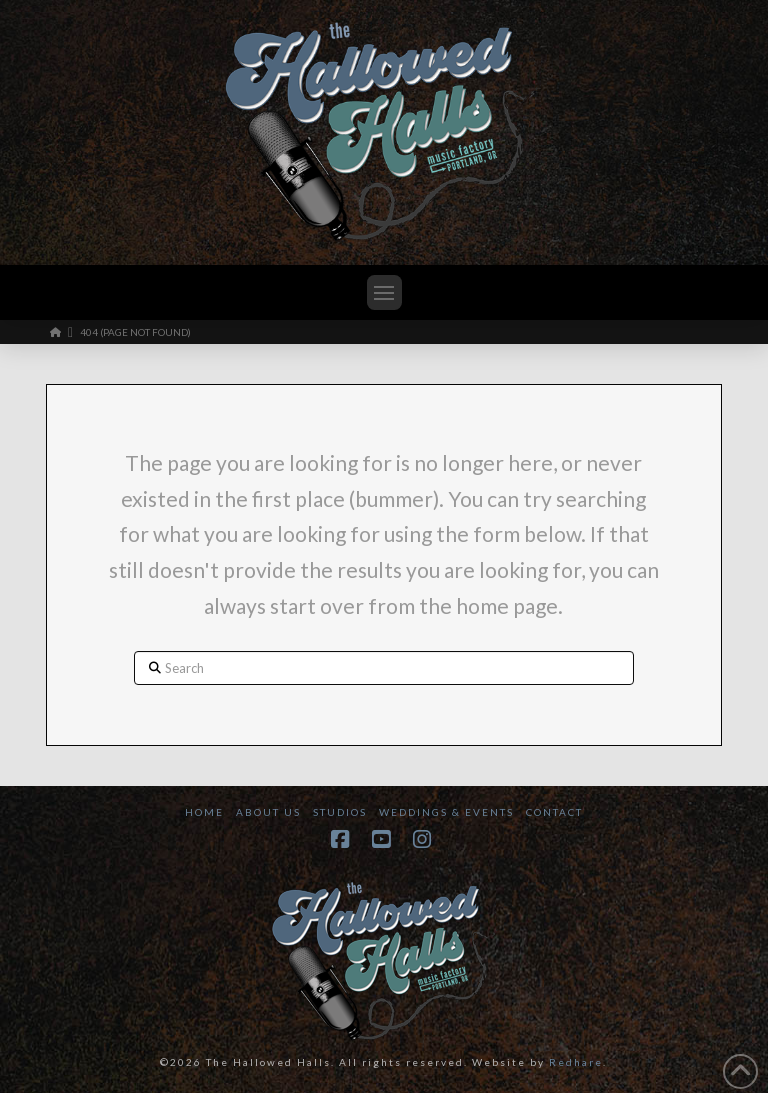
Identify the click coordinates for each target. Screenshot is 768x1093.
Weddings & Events (446, 812)
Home (204, 812)
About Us (268, 812)
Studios (340, 812)
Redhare (576, 1062)
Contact (554, 812)
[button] (384, 292)
